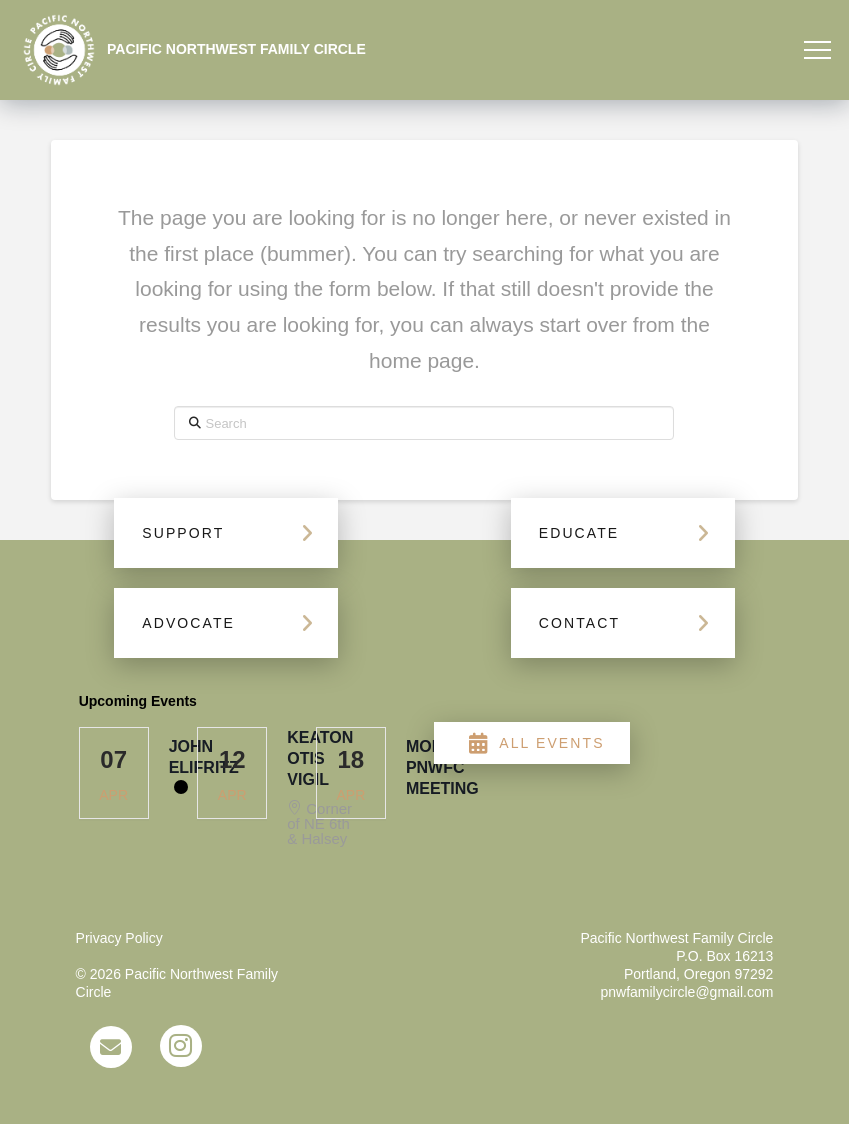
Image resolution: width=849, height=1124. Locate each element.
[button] (817, 50)
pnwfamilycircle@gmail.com (686, 992)
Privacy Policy (119, 938)
